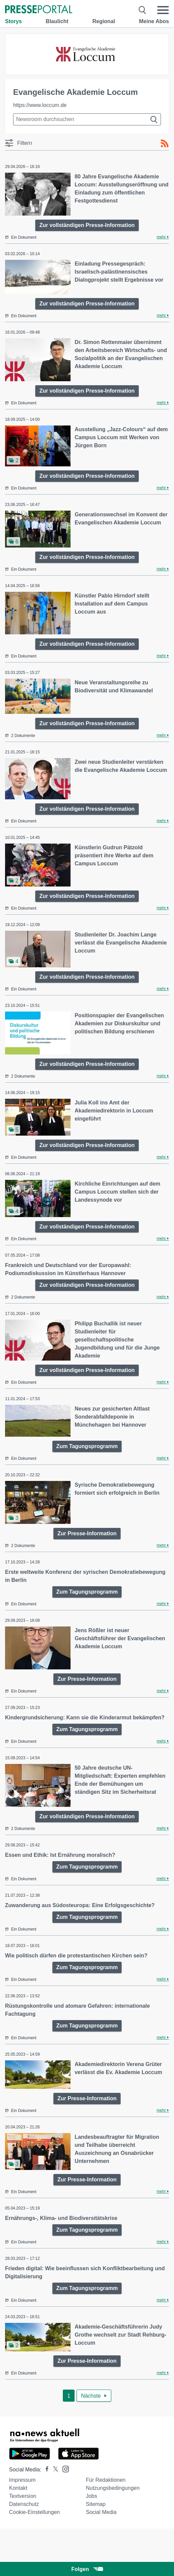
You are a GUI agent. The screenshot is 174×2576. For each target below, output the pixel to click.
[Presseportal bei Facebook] (45, 2469)
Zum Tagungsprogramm (87, 1446)
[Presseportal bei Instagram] (63, 2468)
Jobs (91, 2496)
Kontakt (18, 2488)
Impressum (22, 2480)
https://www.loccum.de (40, 105)
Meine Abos (154, 21)
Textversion (22, 2496)
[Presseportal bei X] (53, 2469)
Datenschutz (24, 2504)
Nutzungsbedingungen (112, 2488)
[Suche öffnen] (142, 10)
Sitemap (95, 2504)
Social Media (101, 2512)
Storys (13, 21)
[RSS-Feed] (164, 143)
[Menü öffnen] (163, 10)
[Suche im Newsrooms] (87, 119)
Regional (103, 21)
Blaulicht (57, 21)
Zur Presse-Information (87, 1533)
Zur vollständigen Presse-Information (87, 225)
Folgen (86, 2569)
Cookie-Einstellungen (34, 2512)
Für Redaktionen (105, 2480)
